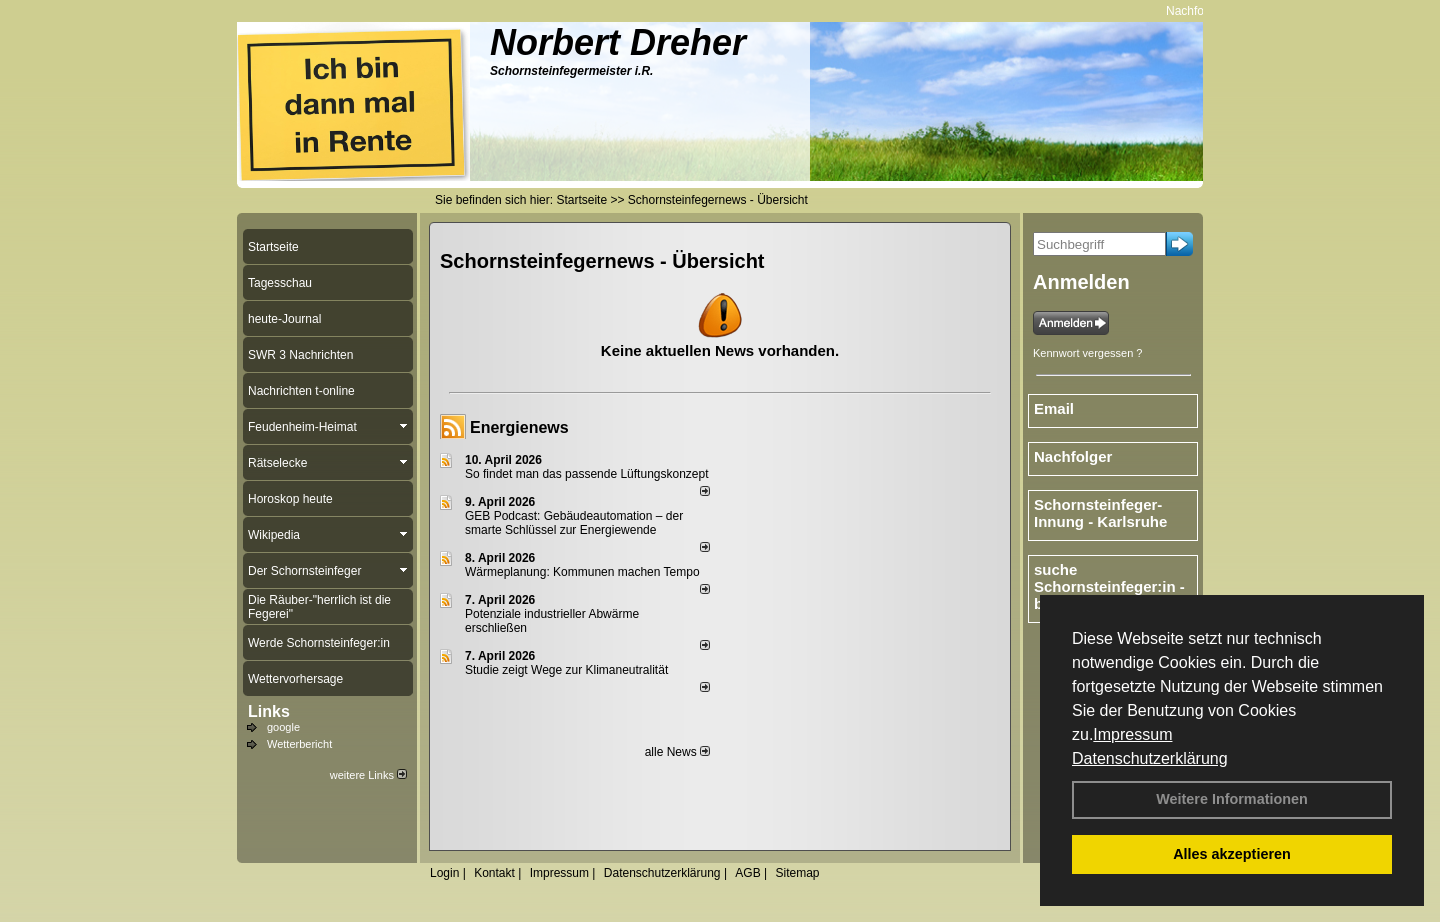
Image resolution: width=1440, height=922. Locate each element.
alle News (677, 752)
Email (1054, 408)
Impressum (1132, 734)
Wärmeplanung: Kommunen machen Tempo (582, 572)
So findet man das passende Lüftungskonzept (587, 474)
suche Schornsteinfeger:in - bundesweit (1109, 586)
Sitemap (797, 873)
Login (444, 873)
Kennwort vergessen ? (1087, 353)
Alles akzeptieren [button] (1232, 854)
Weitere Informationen (1232, 799)
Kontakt (494, 873)
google (283, 727)
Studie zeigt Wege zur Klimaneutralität (566, 670)
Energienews (519, 427)
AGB (747, 873)
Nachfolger (1201, 11)
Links (269, 711)
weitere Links (368, 775)
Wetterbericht (299, 744)
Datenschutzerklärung (1150, 758)
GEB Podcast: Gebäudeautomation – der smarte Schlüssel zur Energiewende (574, 523)
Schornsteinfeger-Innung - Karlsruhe (1100, 513)
